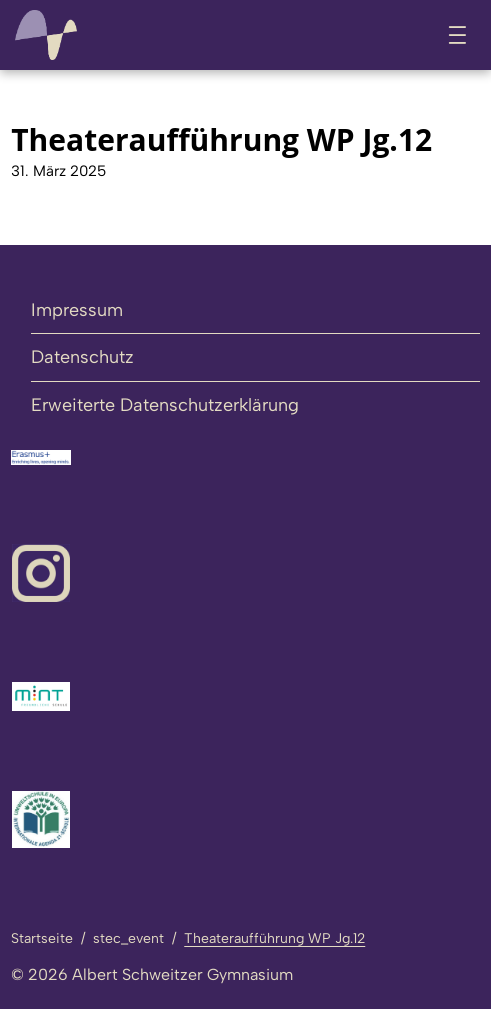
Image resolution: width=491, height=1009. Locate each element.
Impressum (77, 310)
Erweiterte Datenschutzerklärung (165, 405)
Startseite (42, 938)
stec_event (128, 938)
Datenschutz (82, 357)
